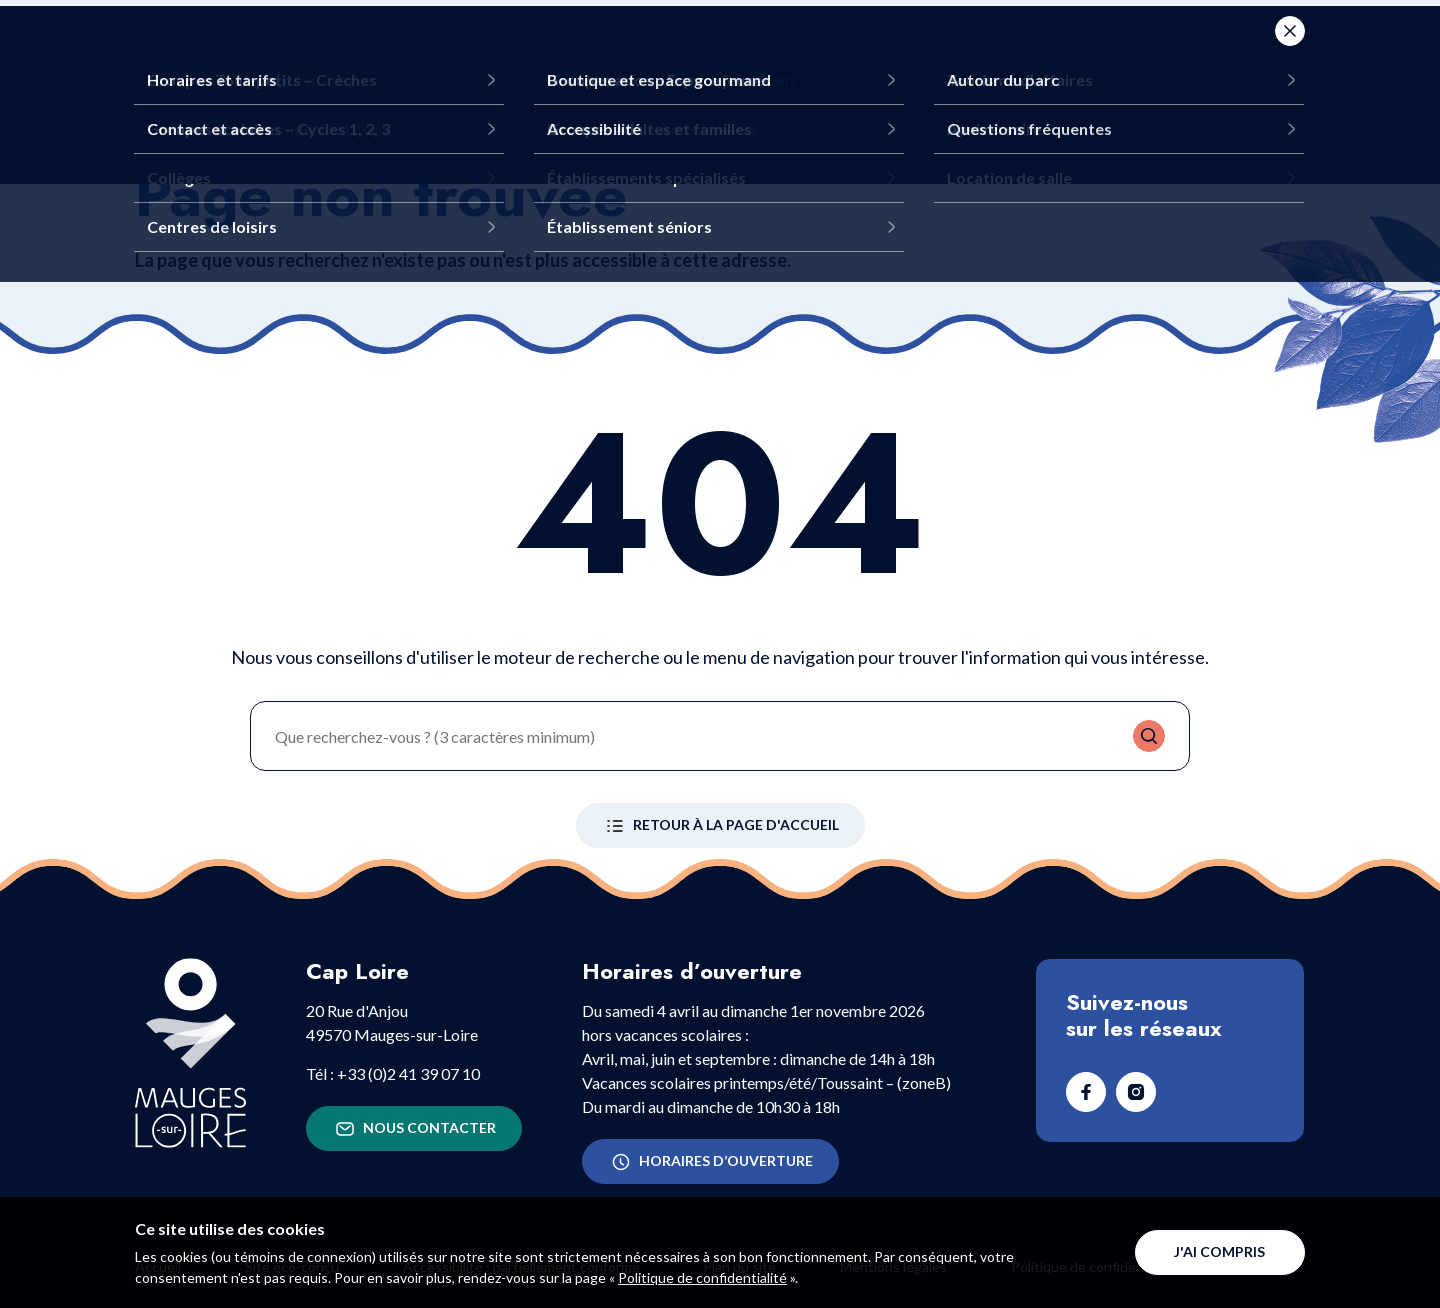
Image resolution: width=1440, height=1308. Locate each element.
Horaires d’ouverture (710, 1162)
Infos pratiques (973, 60)
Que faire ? (631, 60)
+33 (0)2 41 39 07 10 (408, 1073)
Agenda (1137, 60)
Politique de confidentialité (702, 1277)
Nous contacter (414, 1129)
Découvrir (499, 60)
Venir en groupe (790, 60)
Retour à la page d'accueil (720, 826)
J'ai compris (1219, 1251)
